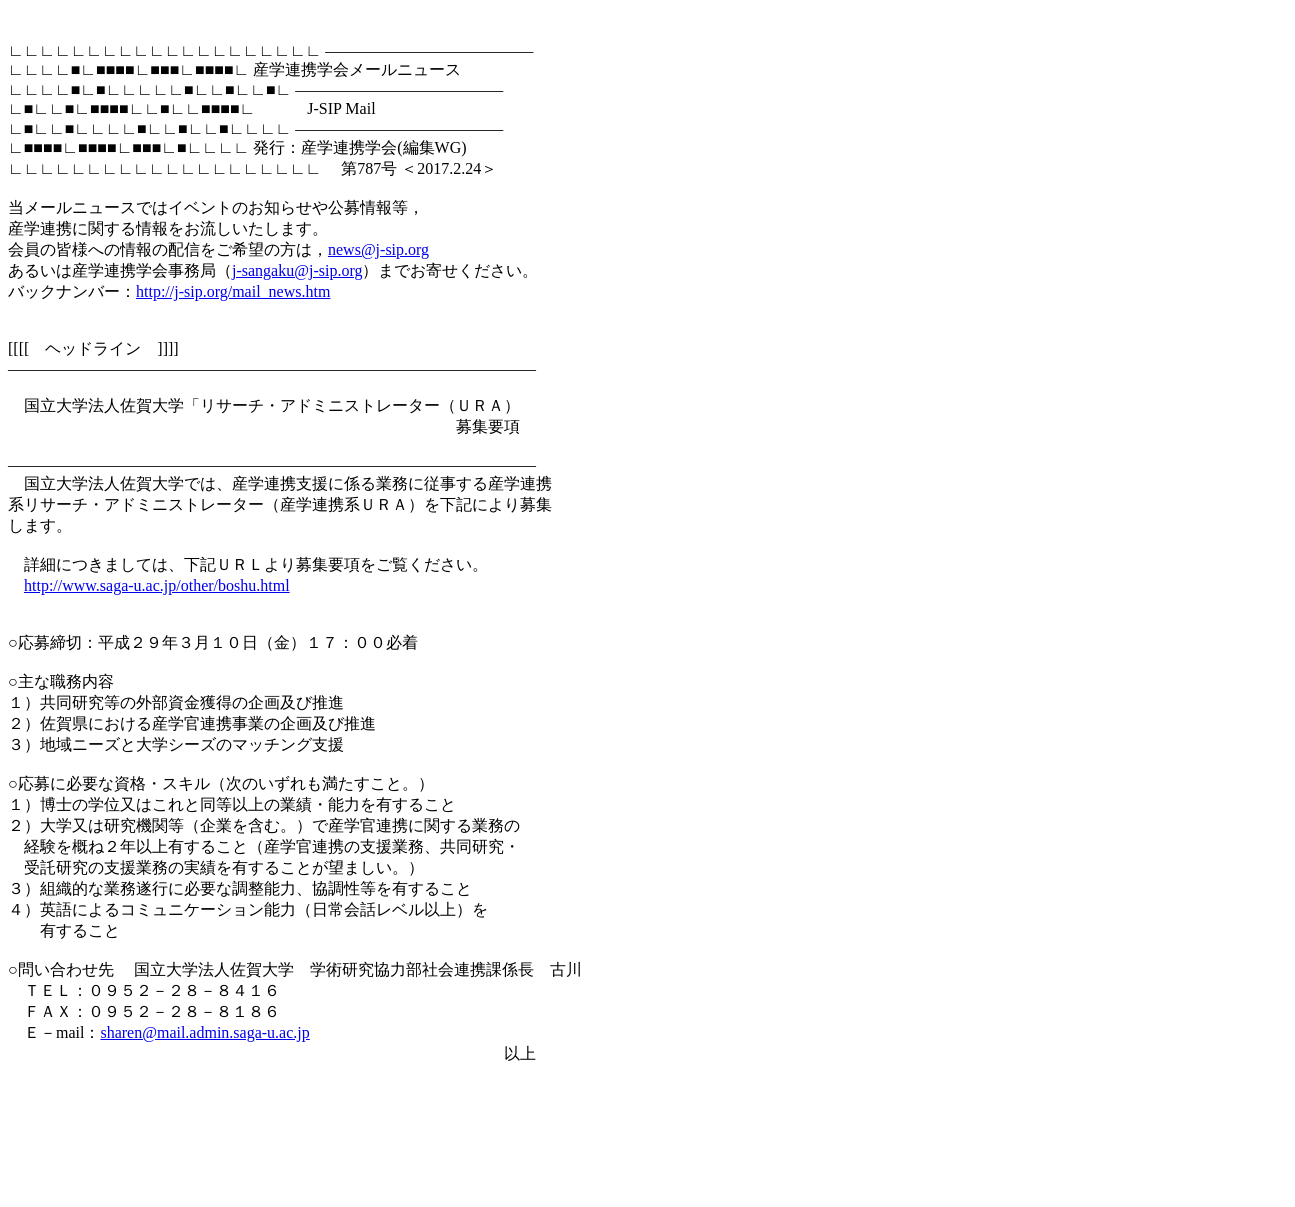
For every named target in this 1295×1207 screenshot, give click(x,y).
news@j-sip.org (378, 249)
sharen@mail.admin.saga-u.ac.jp (204, 1032)
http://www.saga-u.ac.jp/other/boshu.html (157, 585)
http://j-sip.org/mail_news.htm (233, 291)
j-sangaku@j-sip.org (297, 270)
